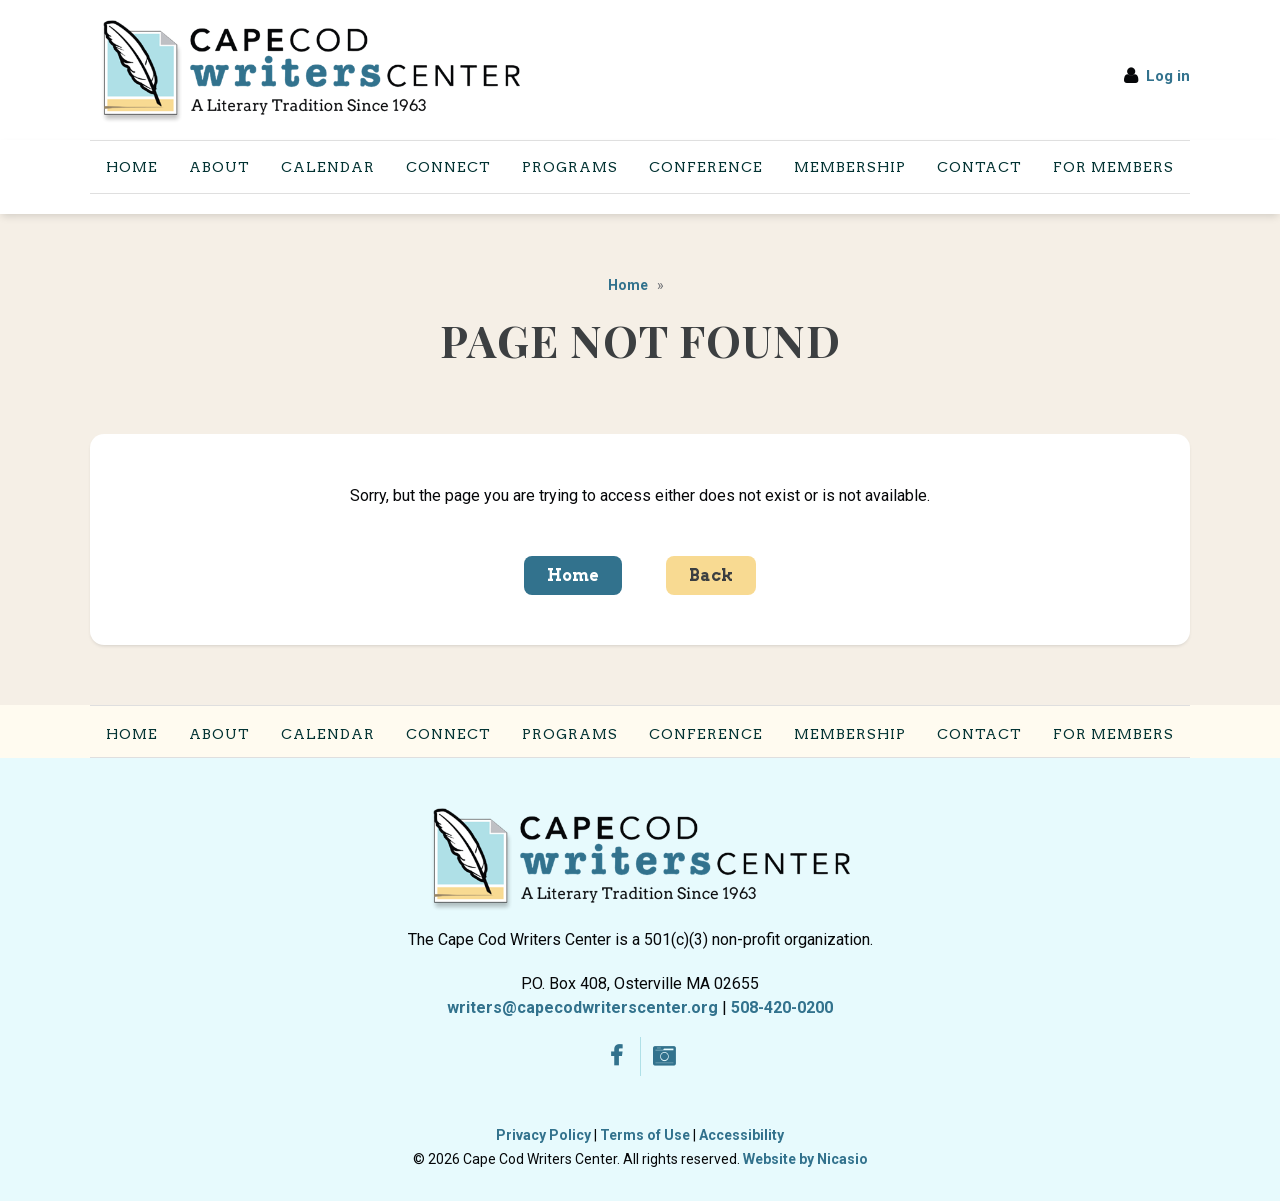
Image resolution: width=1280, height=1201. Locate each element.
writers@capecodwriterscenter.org (582, 1007)
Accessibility (741, 1135)
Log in (1168, 76)
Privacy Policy (543, 1135)
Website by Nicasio (805, 1159)
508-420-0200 (782, 1007)
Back (711, 575)
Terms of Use (645, 1135)
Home (628, 285)
